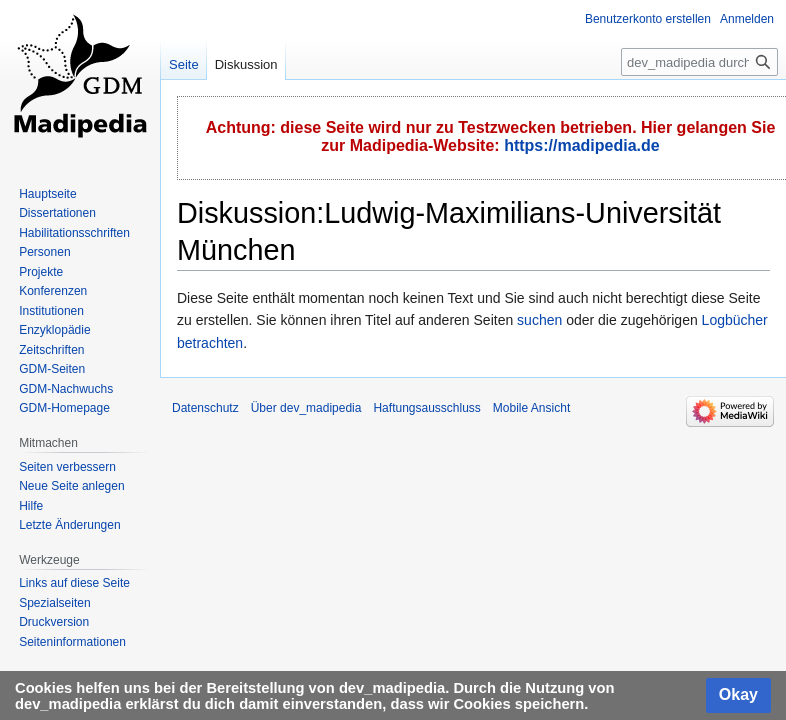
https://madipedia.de (582, 145)
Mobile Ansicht (531, 408)
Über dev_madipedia (306, 408)
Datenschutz (205, 408)
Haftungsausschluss (426, 408)
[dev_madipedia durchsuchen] (699, 62)
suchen (539, 320)
